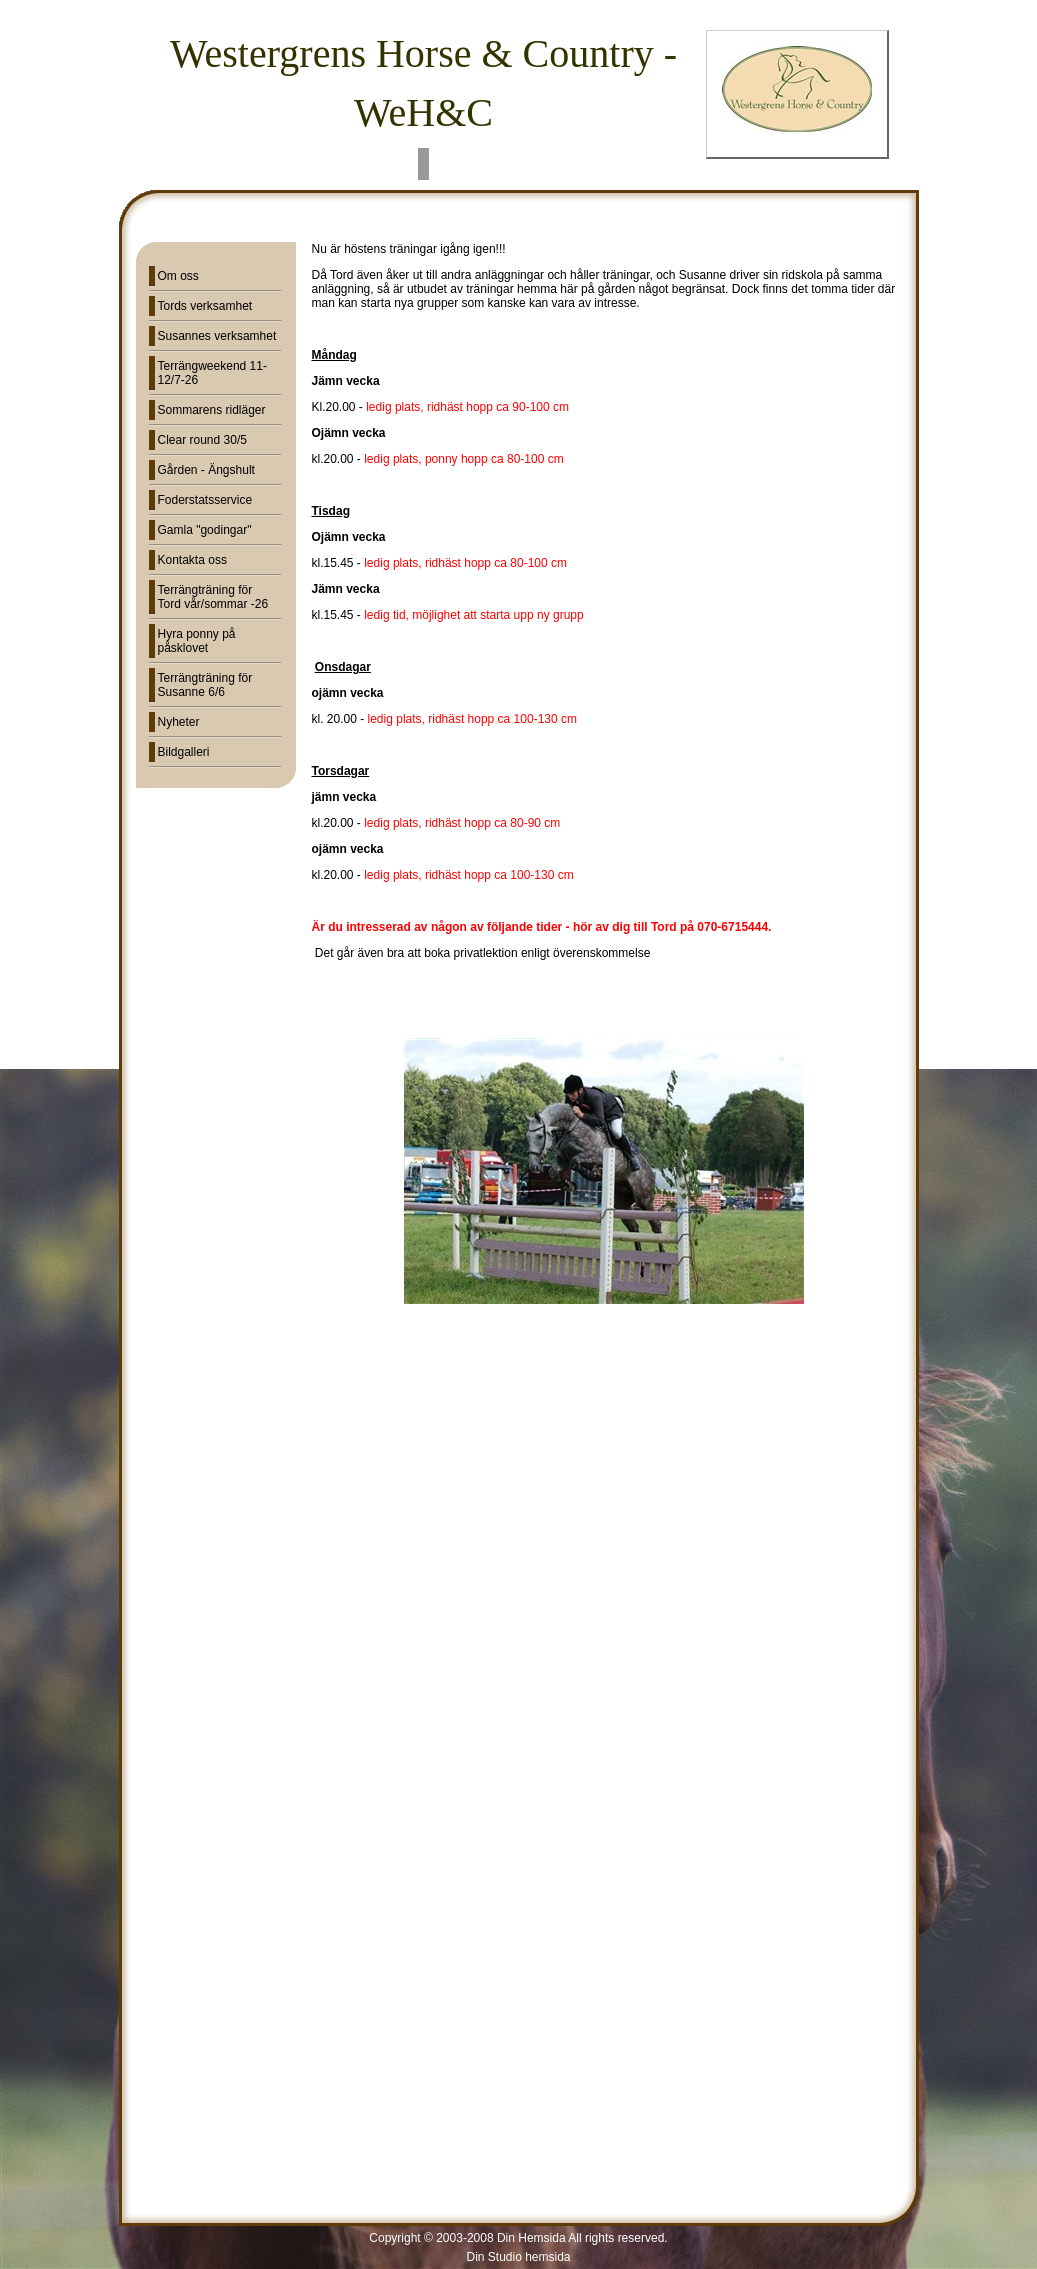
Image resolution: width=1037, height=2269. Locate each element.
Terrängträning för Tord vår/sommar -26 (213, 597)
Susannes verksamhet (217, 336)
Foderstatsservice (205, 500)
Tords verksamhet (205, 306)
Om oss (178, 276)
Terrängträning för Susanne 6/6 (205, 685)
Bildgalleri (184, 752)
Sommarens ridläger (212, 410)
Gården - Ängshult (206, 470)
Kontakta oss (192, 560)
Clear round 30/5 (202, 440)
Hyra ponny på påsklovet (197, 641)
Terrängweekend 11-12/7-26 (212, 373)
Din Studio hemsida (518, 2257)
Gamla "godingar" (205, 530)
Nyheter (179, 722)
